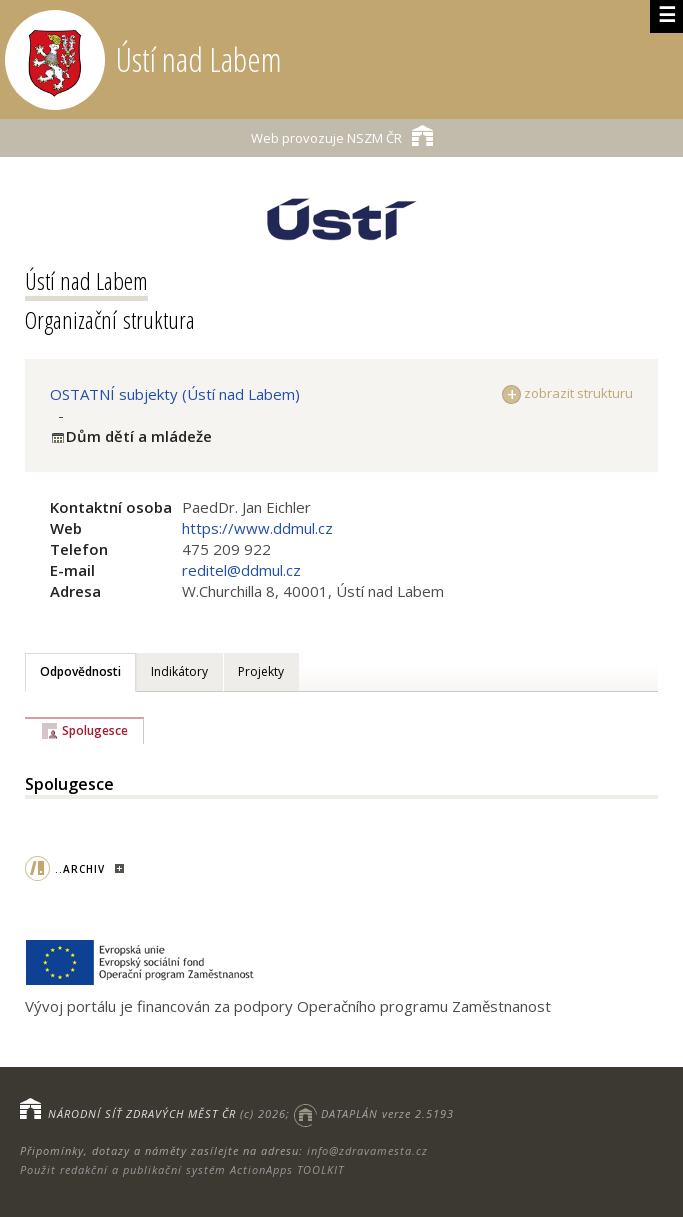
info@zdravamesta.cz (367, 1150)
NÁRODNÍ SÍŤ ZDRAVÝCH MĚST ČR (142, 1113)
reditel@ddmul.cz (241, 570)
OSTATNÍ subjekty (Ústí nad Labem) (175, 394)
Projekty (261, 671)
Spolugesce (95, 730)
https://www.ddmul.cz (257, 528)
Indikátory (179, 671)
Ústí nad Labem (86, 280)
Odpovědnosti (80, 671)
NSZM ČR (342, 135)
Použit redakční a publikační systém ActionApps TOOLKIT (182, 1169)
